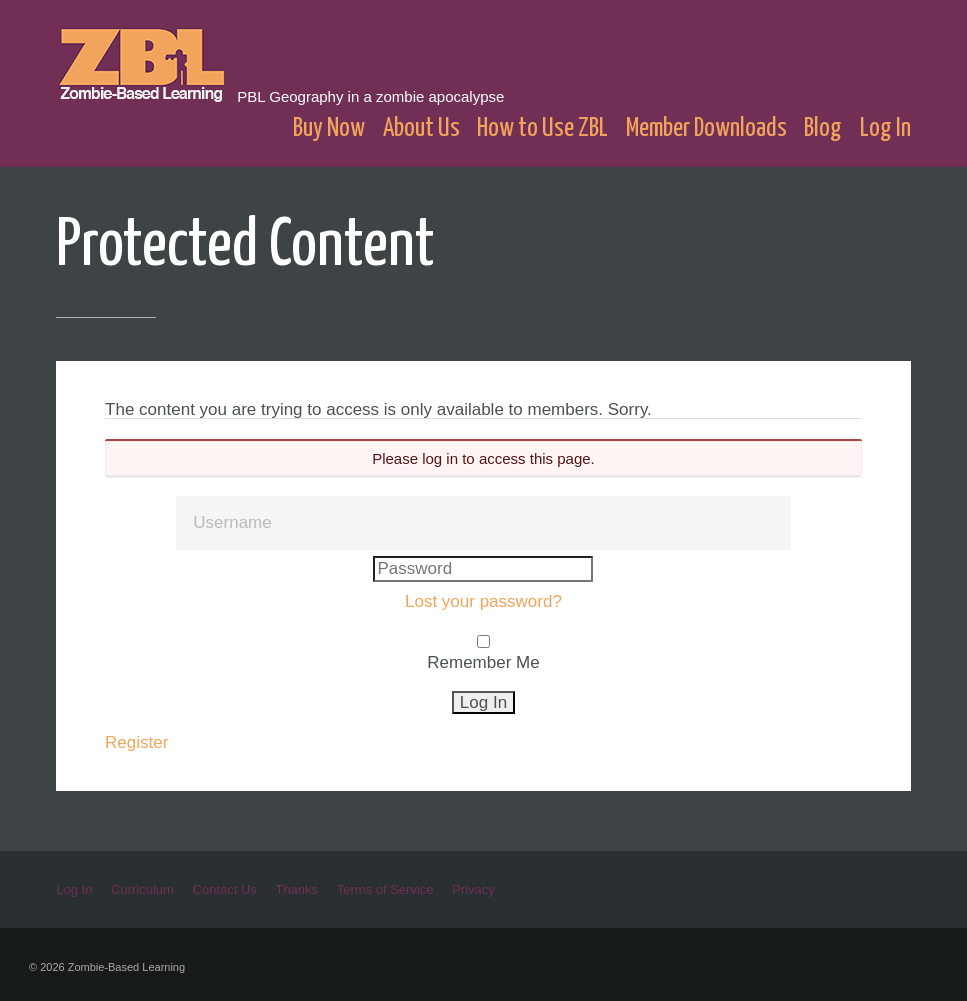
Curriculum (142, 889)
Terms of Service (385, 889)
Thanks (296, 889)
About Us (421, 128)
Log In (885, 128)
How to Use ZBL (542, 128)
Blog (823, 128)
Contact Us (225, 889)
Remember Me (483, 662)
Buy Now (329, 128)
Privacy (473, 889)
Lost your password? (483, 601)
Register (136, 742)
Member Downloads (706, 128)
